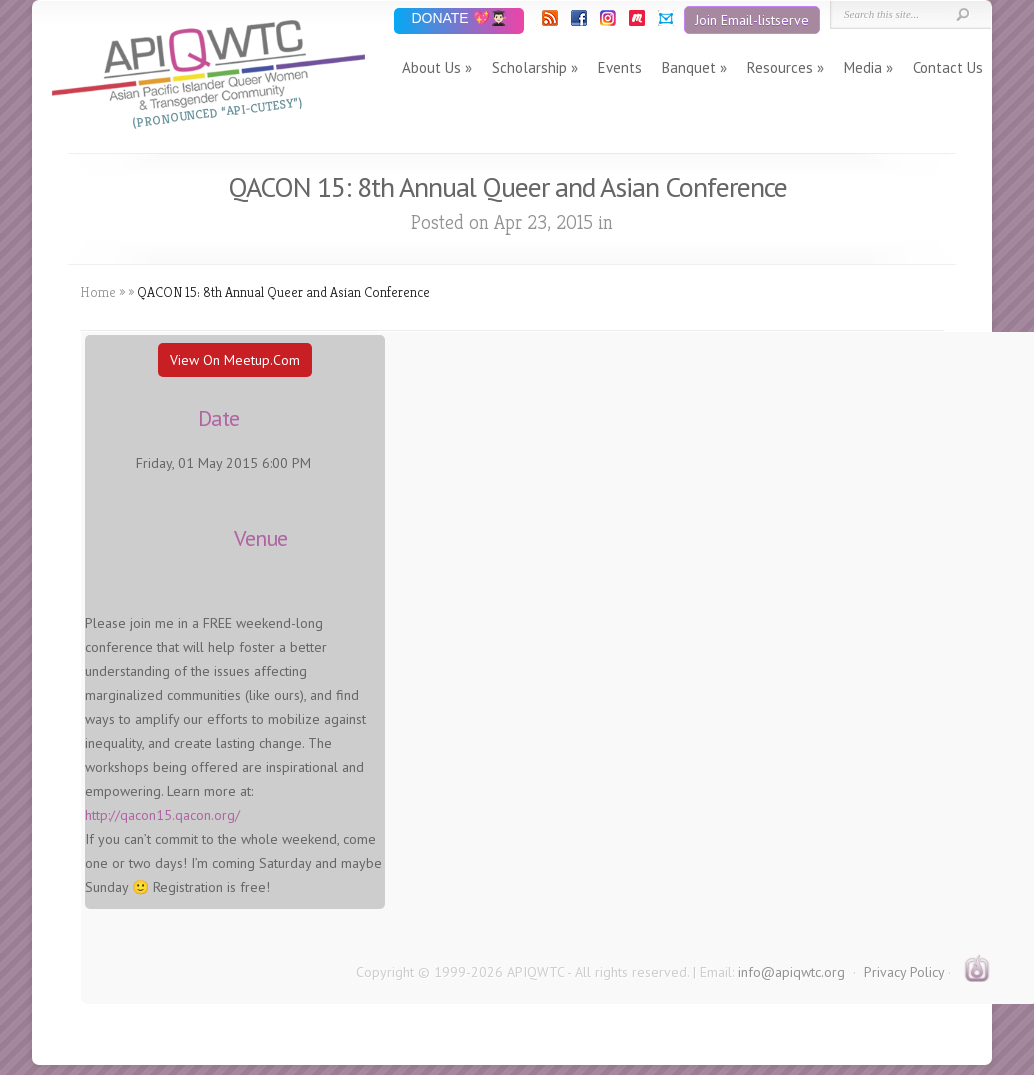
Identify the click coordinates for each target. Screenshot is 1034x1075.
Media (863, 67)
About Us (431, 67)
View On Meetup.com (235, 360)
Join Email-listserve (752, 20)
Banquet (689, 67)
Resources (780, 67)
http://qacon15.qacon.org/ (162, 815)
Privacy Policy (904, 972)
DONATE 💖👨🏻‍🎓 (458, 19)
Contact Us (948, 67)
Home (98, 292)
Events (620, 67)
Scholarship (529, 67)
